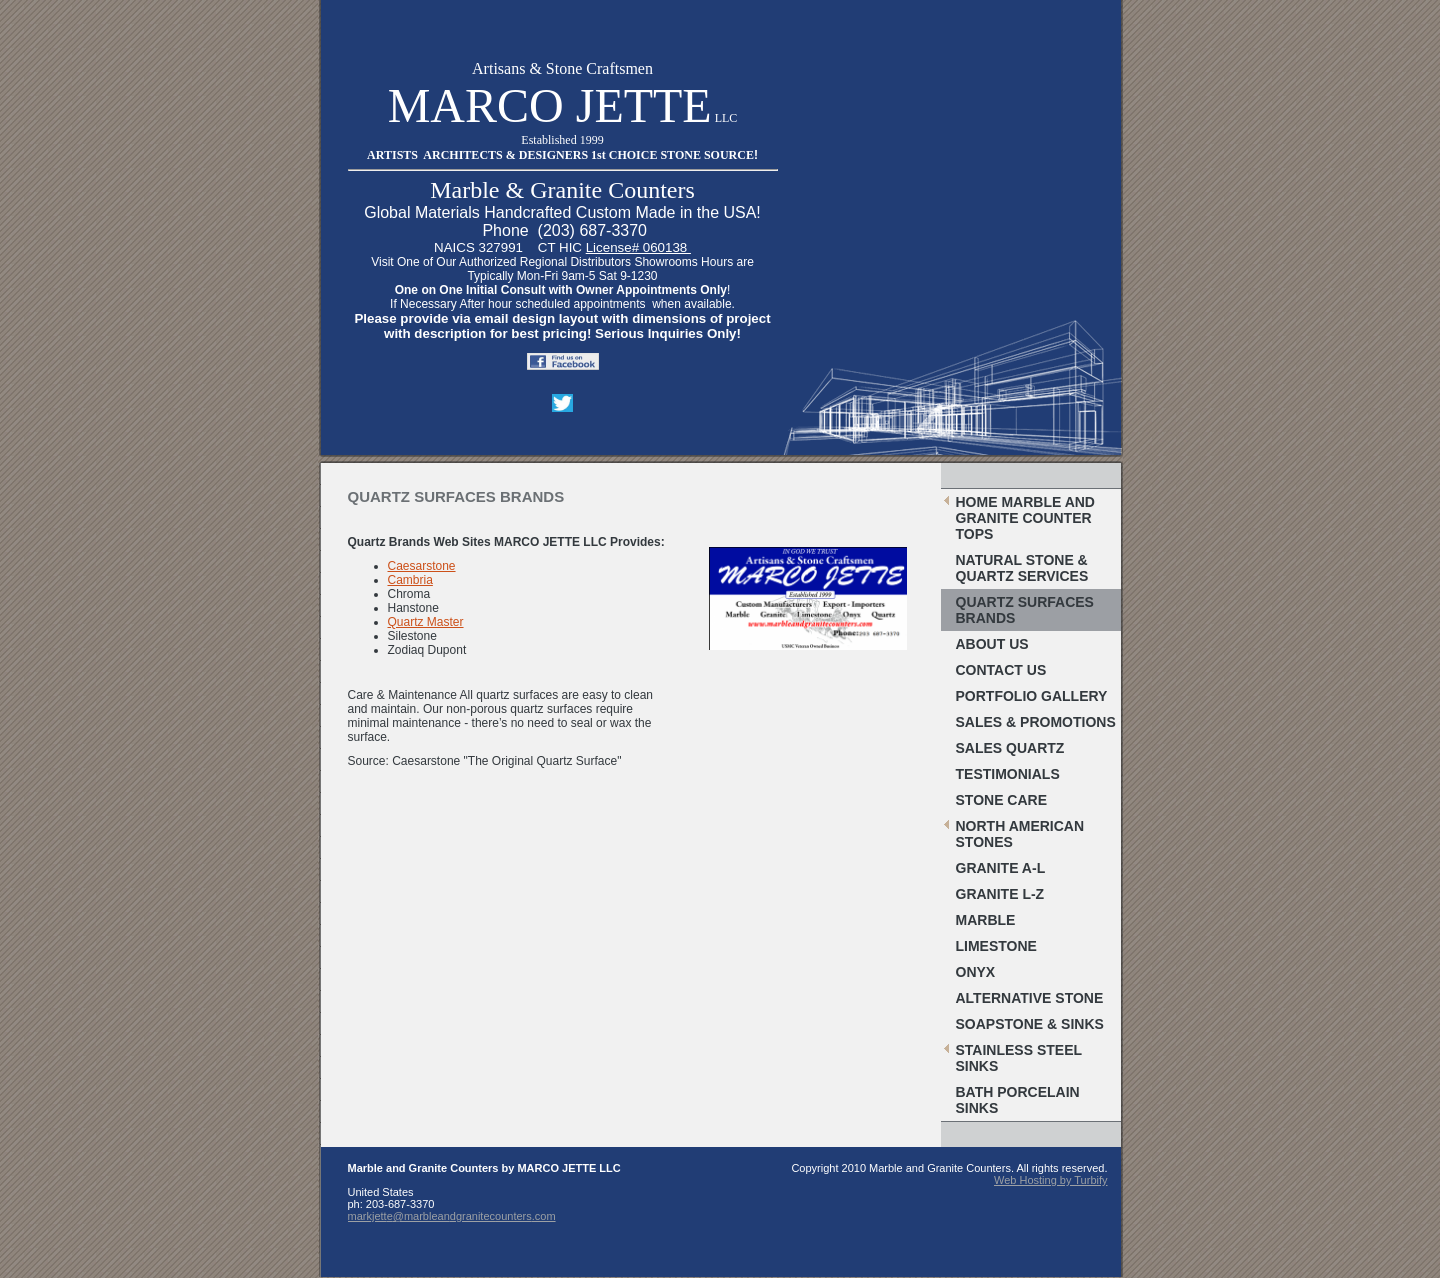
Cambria (410, 580)
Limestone (996, 946)
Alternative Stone (1030, 998)
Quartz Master (426, 622)
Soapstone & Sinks (1030, 1024)
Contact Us (1001, 670)
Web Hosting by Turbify (1051, 1180)
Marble (986, 920)
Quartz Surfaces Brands (1025, 610)
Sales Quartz (1010, 748)
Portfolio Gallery (1032, 696)
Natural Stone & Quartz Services (1022, 568)
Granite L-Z (1000, 894)
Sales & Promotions (1036, 722)
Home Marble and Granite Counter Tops (1025, 518)
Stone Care (1002, 800)
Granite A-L (1001, 868)
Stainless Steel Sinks (1019, 1058)
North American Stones (1020, 834)
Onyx (976, 972)
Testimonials (1008, 774)
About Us (992, 644)
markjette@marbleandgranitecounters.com (452, 1216)
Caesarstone (422, 566)
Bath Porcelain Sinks (1018, 1100)
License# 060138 (638, 247)
